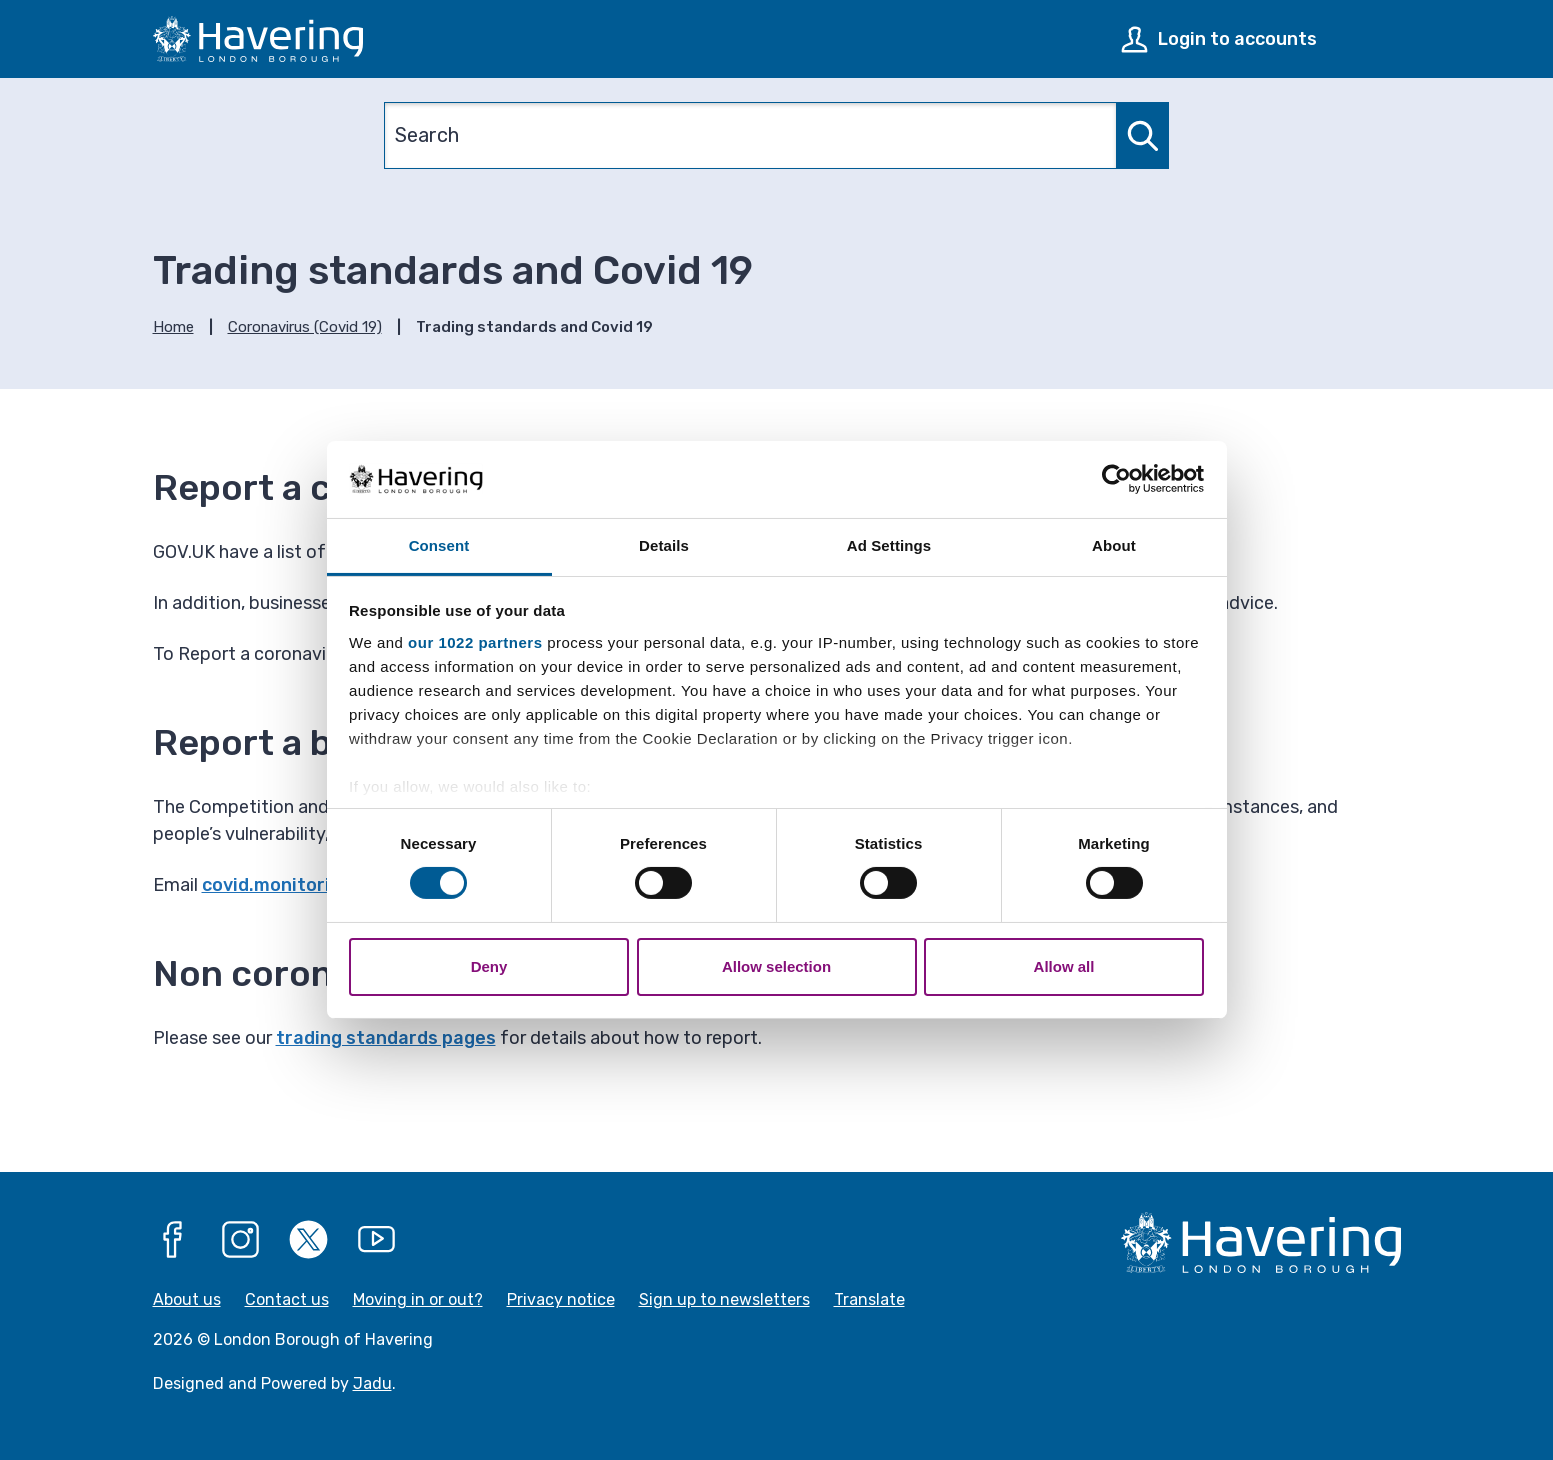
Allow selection (776, 966)
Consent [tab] (439, 545)
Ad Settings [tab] (889, 545)
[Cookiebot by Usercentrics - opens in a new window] (1116, 479)
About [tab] (1114, 545)
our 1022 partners (475, 642)
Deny (489, 966)
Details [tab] (664, 545)
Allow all (1064, 966)
